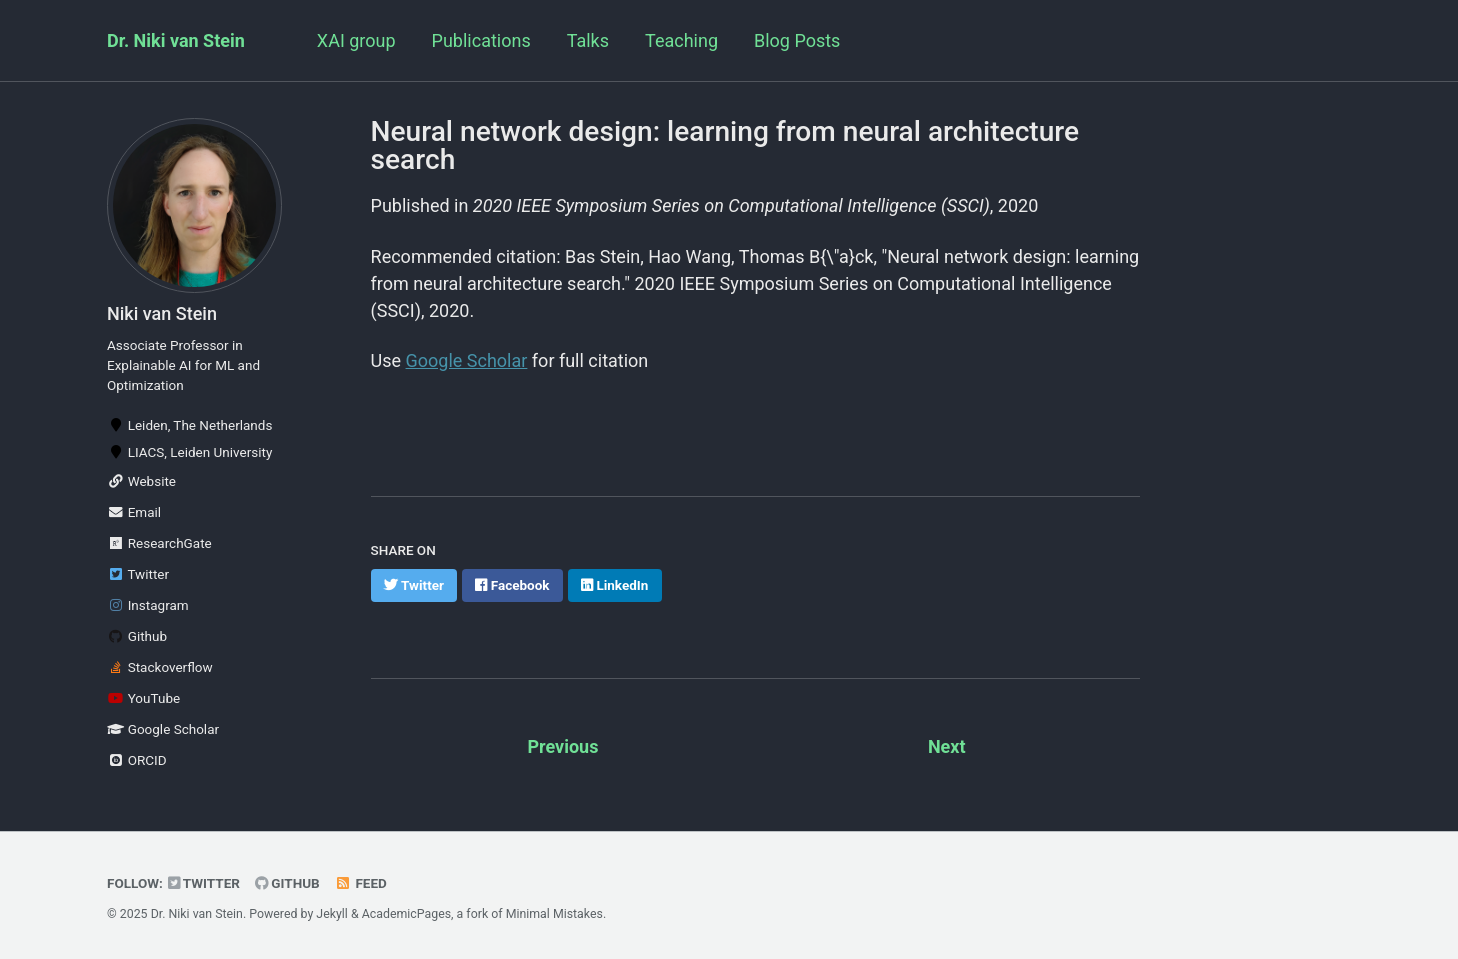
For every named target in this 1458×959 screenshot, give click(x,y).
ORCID (137, 760)
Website (141, 481)
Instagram (148, 605)
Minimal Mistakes (554, 914)
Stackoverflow (160, 667)
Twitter (138, 574)
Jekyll (332, 914)
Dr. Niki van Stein (176, 40)
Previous (562, 746)
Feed (361, 883)
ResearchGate (159, 543)
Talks (588, 40)
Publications (481, 40)
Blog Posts (797, 40)
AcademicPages (406, 914)
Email (134, 512)
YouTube (143, 698)
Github (137, 636)
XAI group (356, 40)
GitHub (287, 883)
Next (947, 746)
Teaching (681, 40)
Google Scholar (163, 729)
